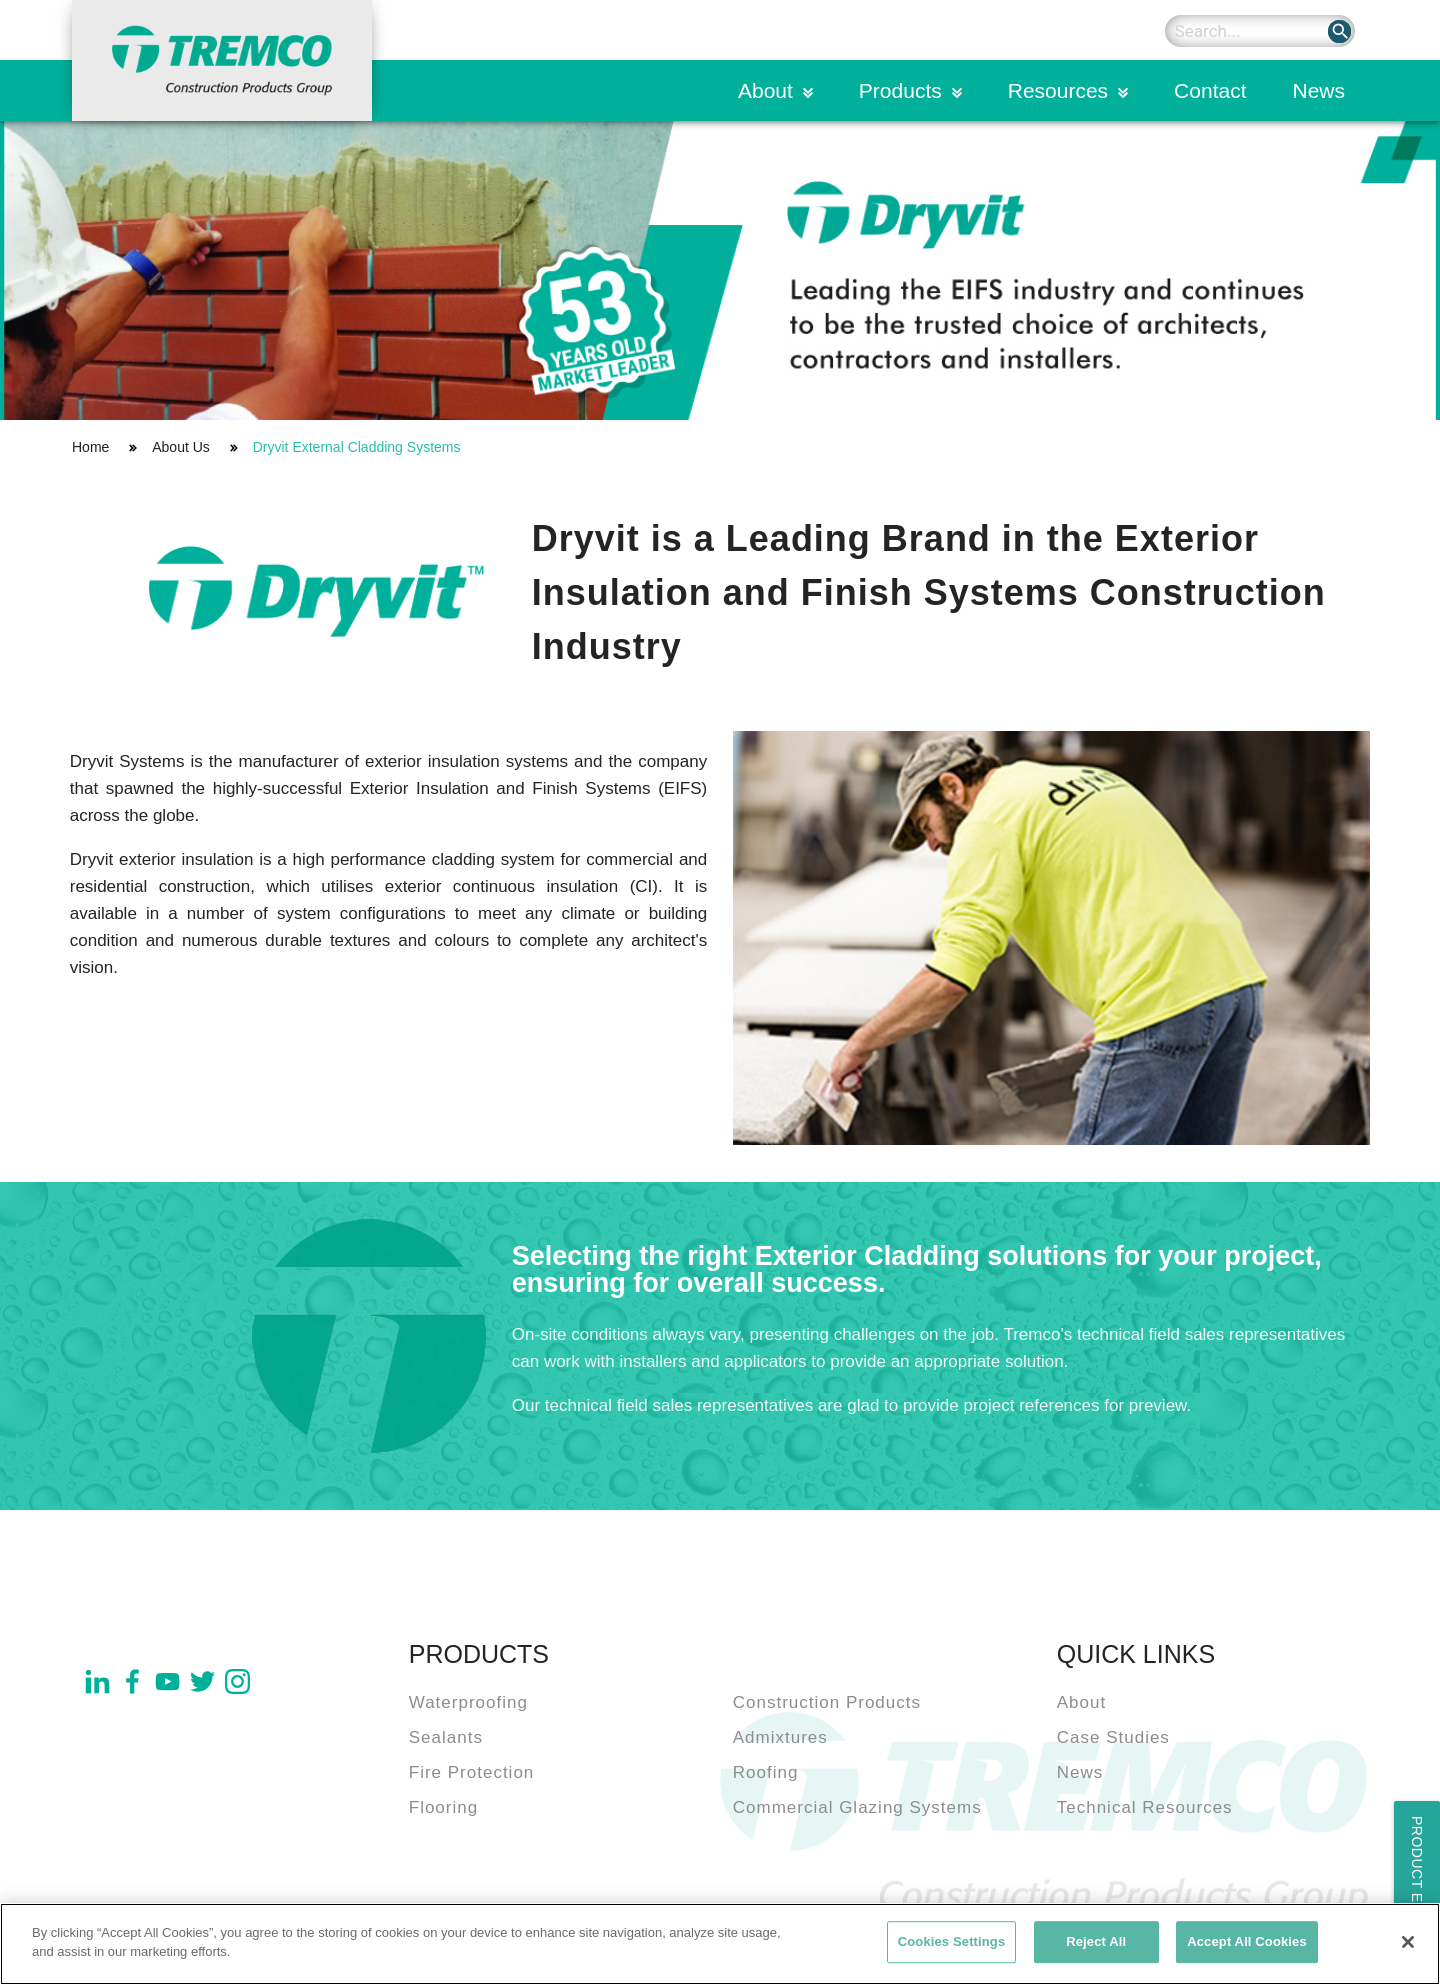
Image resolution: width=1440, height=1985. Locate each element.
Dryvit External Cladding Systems (357, 447)
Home (90, 447)
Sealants (446, 1737)
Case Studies (1113, 1737)
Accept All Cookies (1247, 1942)
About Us (181, 447)
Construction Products (827, 1702)
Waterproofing (468, 1702)
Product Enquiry (1417, 1888)
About (765, 90)
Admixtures (780, 1737)
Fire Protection (472, 1772)
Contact (1210, 90)
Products (900, 90)
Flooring (443, 1807)
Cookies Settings (952, 1942)
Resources (1058, 90)
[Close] (1408, 1943)
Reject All (1096, 1942)
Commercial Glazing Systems (857, 1807)
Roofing (766, 1772)
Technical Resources (1145, 1807)
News (1318, 90)
